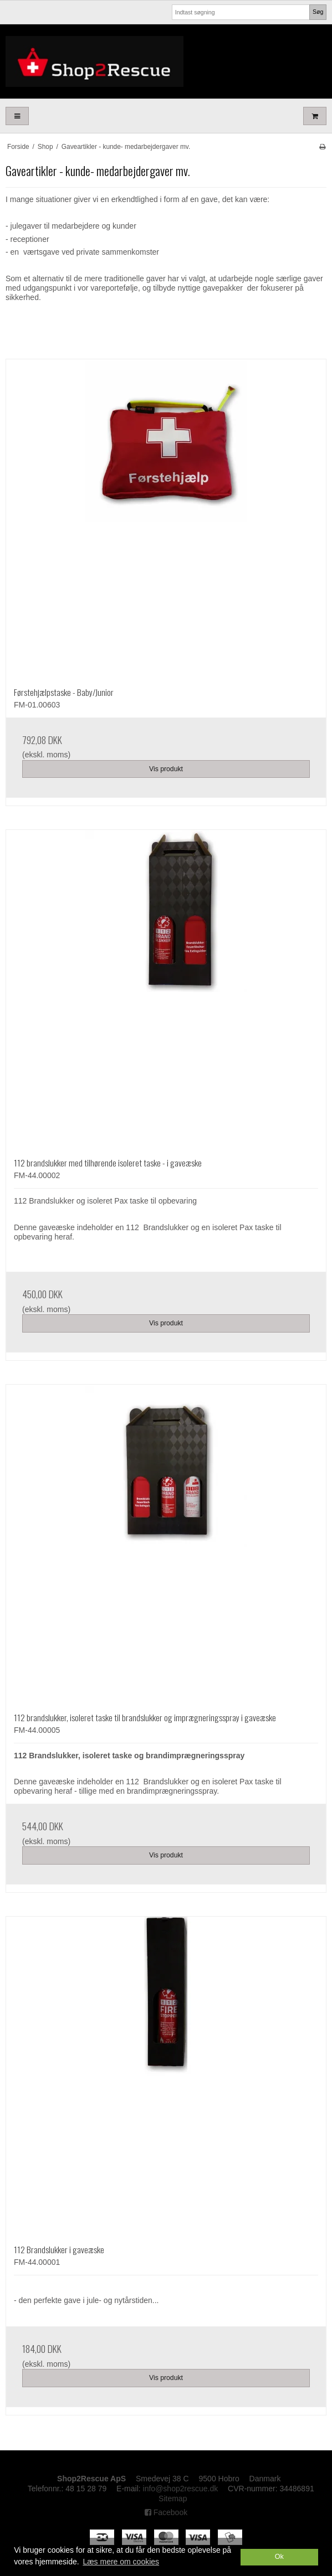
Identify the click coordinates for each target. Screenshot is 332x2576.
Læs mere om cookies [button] (121, 2561)
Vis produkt (166, 769)
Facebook (166, 2512)
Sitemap (173, 2498)
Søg (318, 11)
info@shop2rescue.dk (180, 2488)
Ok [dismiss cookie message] (279, 2556)
